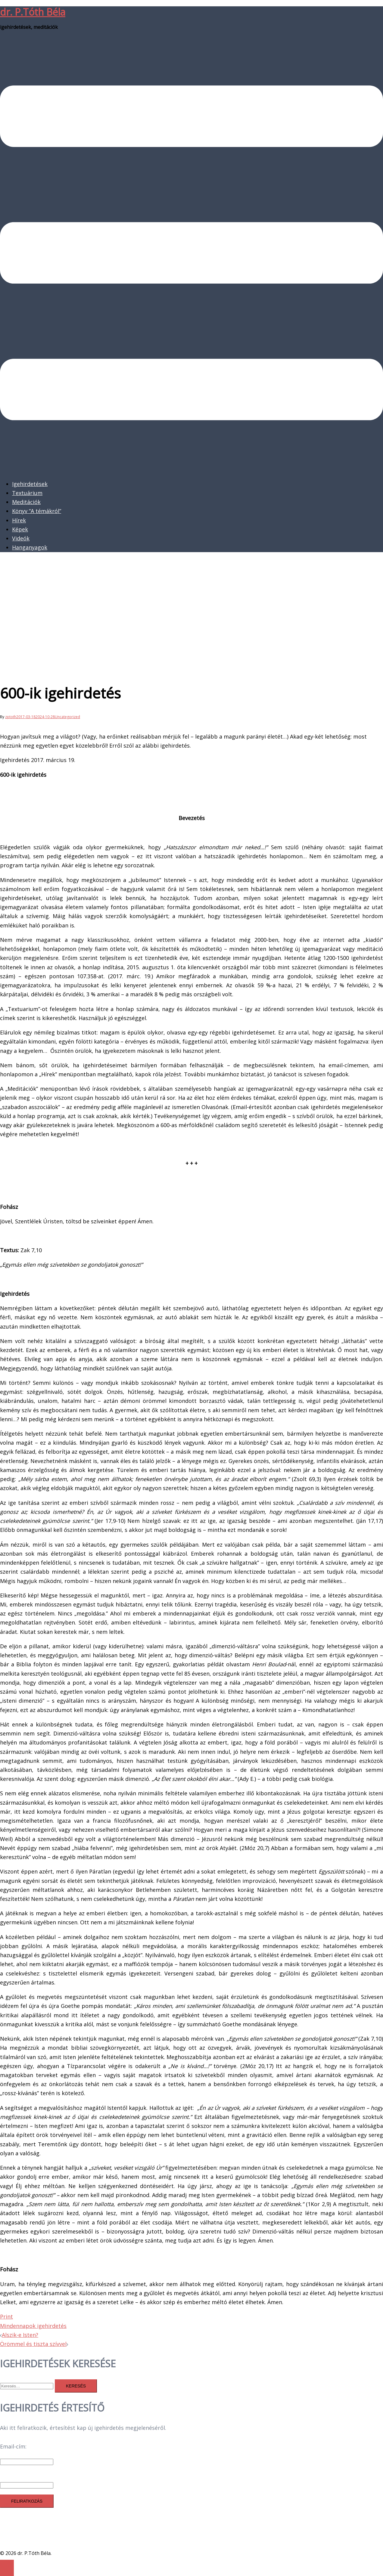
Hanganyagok (29, 547)
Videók (21, 538)
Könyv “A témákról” (36, 511)
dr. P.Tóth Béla (32, 11)
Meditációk (26, 502)
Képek (20, 529)
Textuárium (27, 492)
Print (6, 2316)
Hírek (19, 520)
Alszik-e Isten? (20, 2334)
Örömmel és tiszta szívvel (33, 2343)
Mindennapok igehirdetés (33, 2325)
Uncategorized (67, 716)
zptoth (10, 716)
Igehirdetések (30, 483)
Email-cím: (13, 2446)
